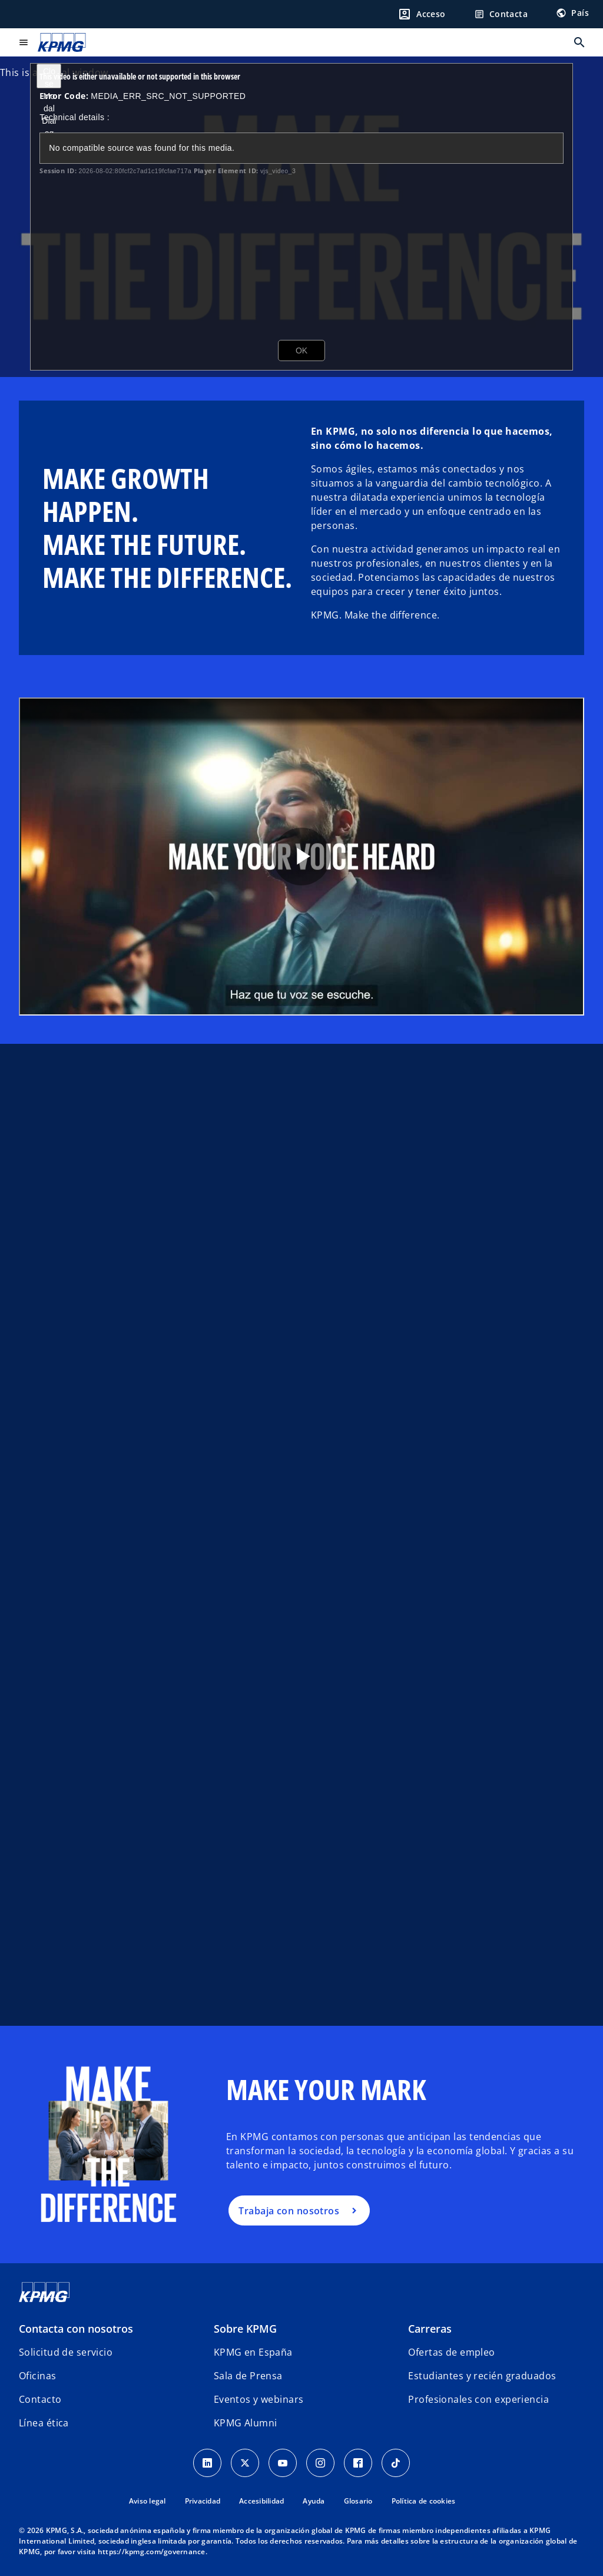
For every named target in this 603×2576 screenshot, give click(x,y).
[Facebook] (358, 2463)
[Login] (421, 14)
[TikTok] (396, 2463)
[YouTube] (283, 2463)
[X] (245, 2463)
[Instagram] (320, 2463)
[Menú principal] (23, 42)
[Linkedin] (207, 2463)
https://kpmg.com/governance (152, 2552)
